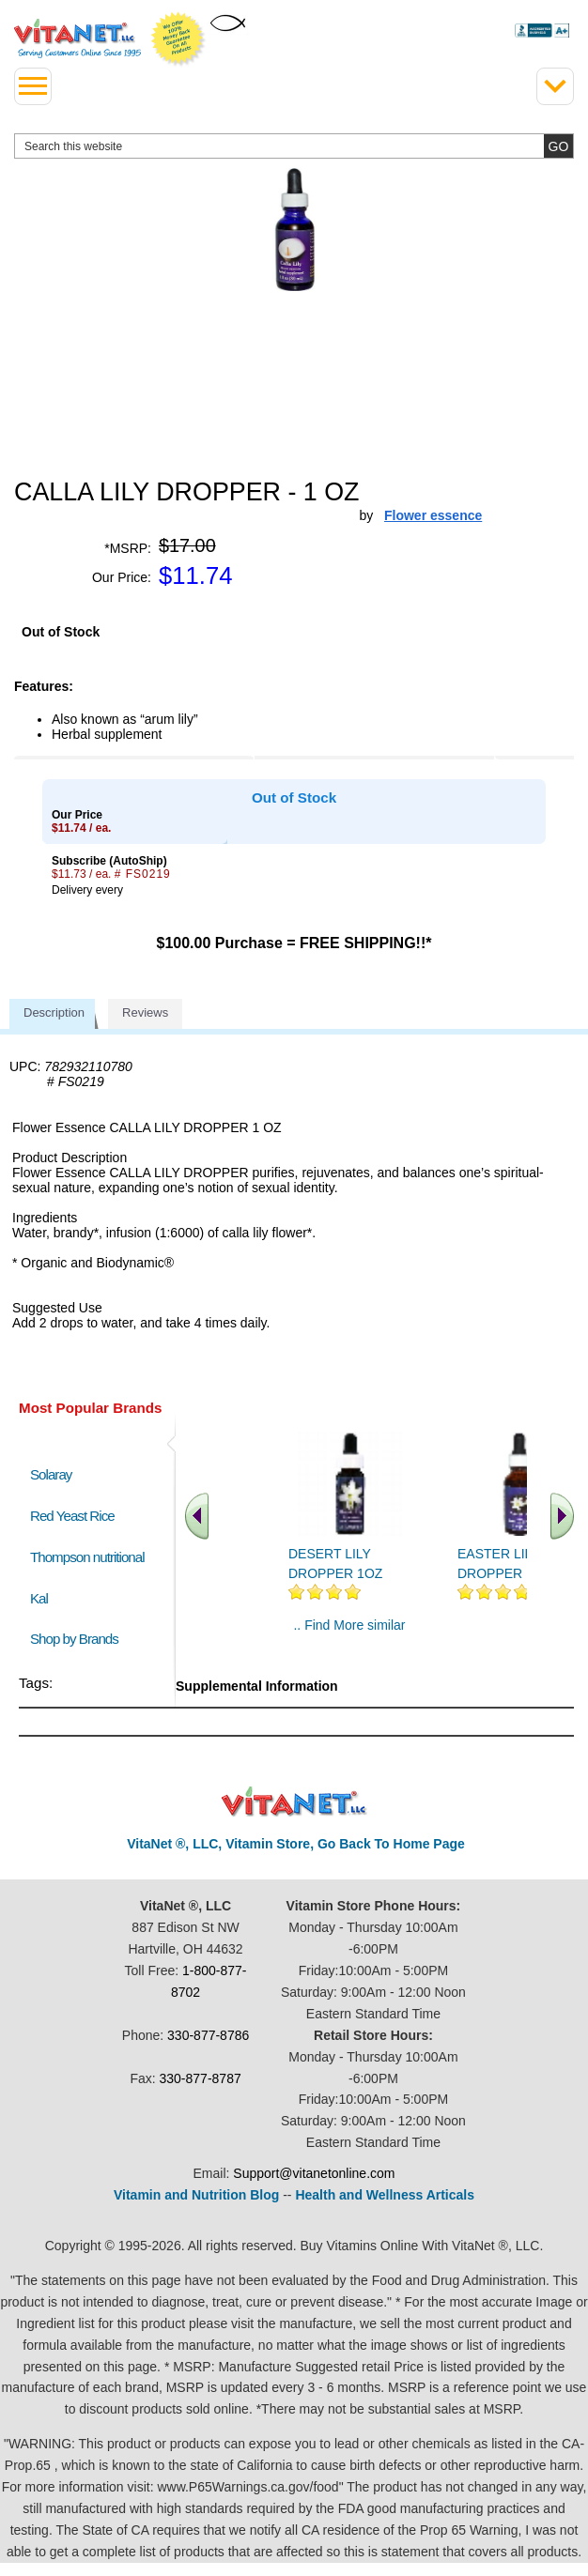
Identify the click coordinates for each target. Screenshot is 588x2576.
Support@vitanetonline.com (314, 2173)
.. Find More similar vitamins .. (349, 1633)
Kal (39, 1598)
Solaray (50, 1474)
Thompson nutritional (87, 1557)
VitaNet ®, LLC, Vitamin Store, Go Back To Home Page (296, 1843)
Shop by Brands (78, 1639)
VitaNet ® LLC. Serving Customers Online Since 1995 (77, 38)
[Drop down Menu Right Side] (555, 86)
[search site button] (558, 146)
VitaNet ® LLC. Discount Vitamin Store (294, 1801)
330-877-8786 (208, 2035)
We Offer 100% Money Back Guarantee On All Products (178, 39)
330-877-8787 (200, 2078)
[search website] (294, 146)
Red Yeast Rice (72, 1516)
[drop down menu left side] (33, 86)
